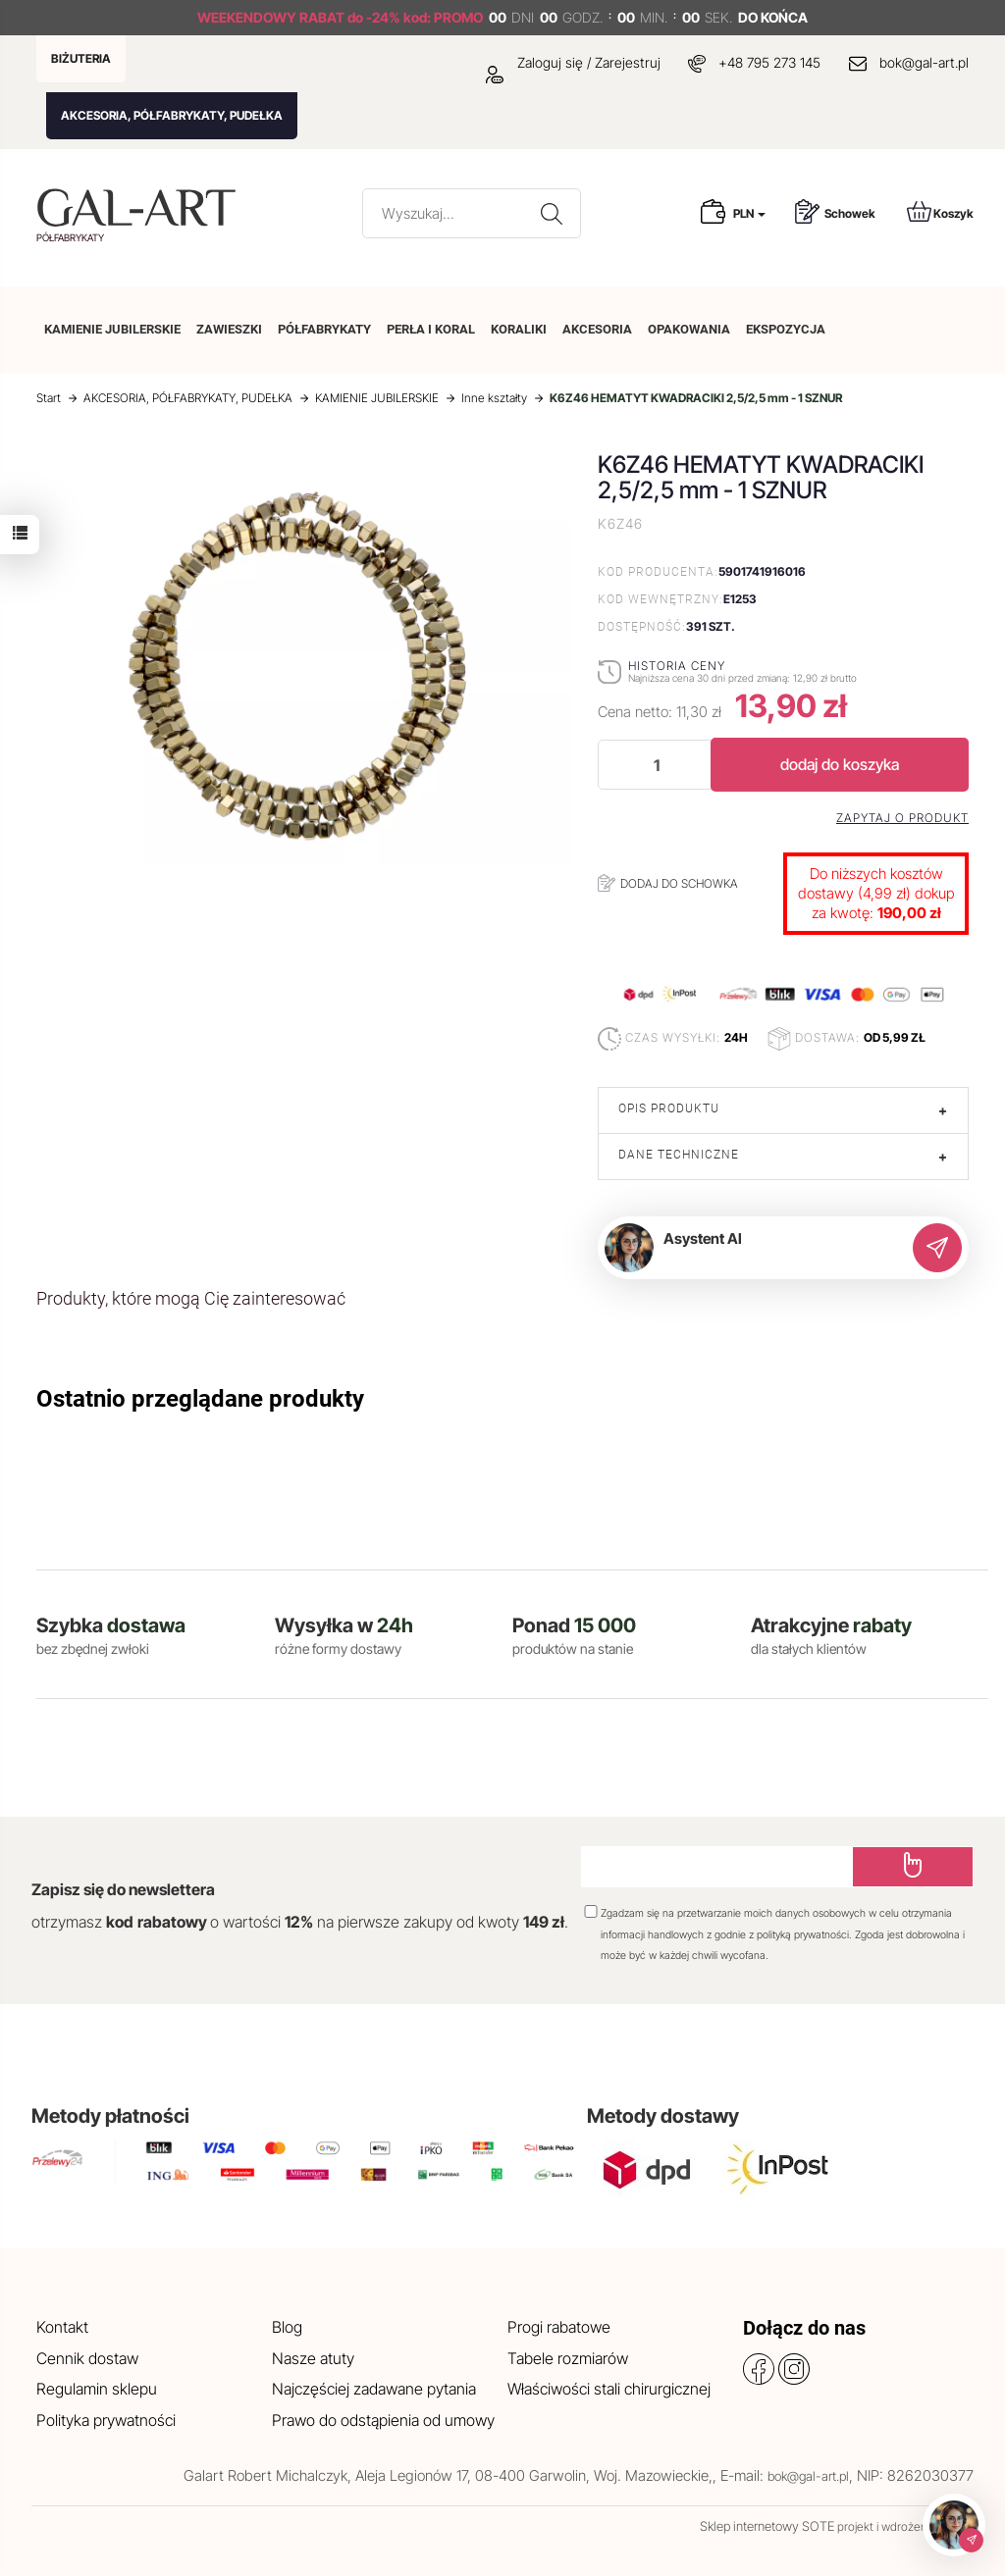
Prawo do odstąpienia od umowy (383, 2420)
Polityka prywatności (106, 2420)
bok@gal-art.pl (924, 62)
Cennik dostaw (87, 2358)
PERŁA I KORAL (431, 329)
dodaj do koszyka (839, 764)
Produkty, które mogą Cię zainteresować (190, 1298)
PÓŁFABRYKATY (324, 329)
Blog (287, 2327)
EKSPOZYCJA (785, 329)
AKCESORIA (597, 329)
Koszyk (940, 211)
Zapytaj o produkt (902, 818)
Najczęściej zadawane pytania (374, 2388)
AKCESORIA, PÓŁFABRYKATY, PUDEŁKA (172, 115)
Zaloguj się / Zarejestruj (573, 62)
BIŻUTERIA (81, 58)
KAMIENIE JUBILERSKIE (112, 329)
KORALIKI (519, 329)
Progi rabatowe (558, 2327)
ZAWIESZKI (229, 329)
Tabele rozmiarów (567, 2358)
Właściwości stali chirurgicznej (609, 2388)
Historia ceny (676, 665)
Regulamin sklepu (96, 2388)
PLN (749, 213)
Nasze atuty (313, 2358)
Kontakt (62, 2327)
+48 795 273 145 (769, 62)
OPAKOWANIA (689, 329)
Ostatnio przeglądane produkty (200, 1399)
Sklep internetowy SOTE (767, 2526)
